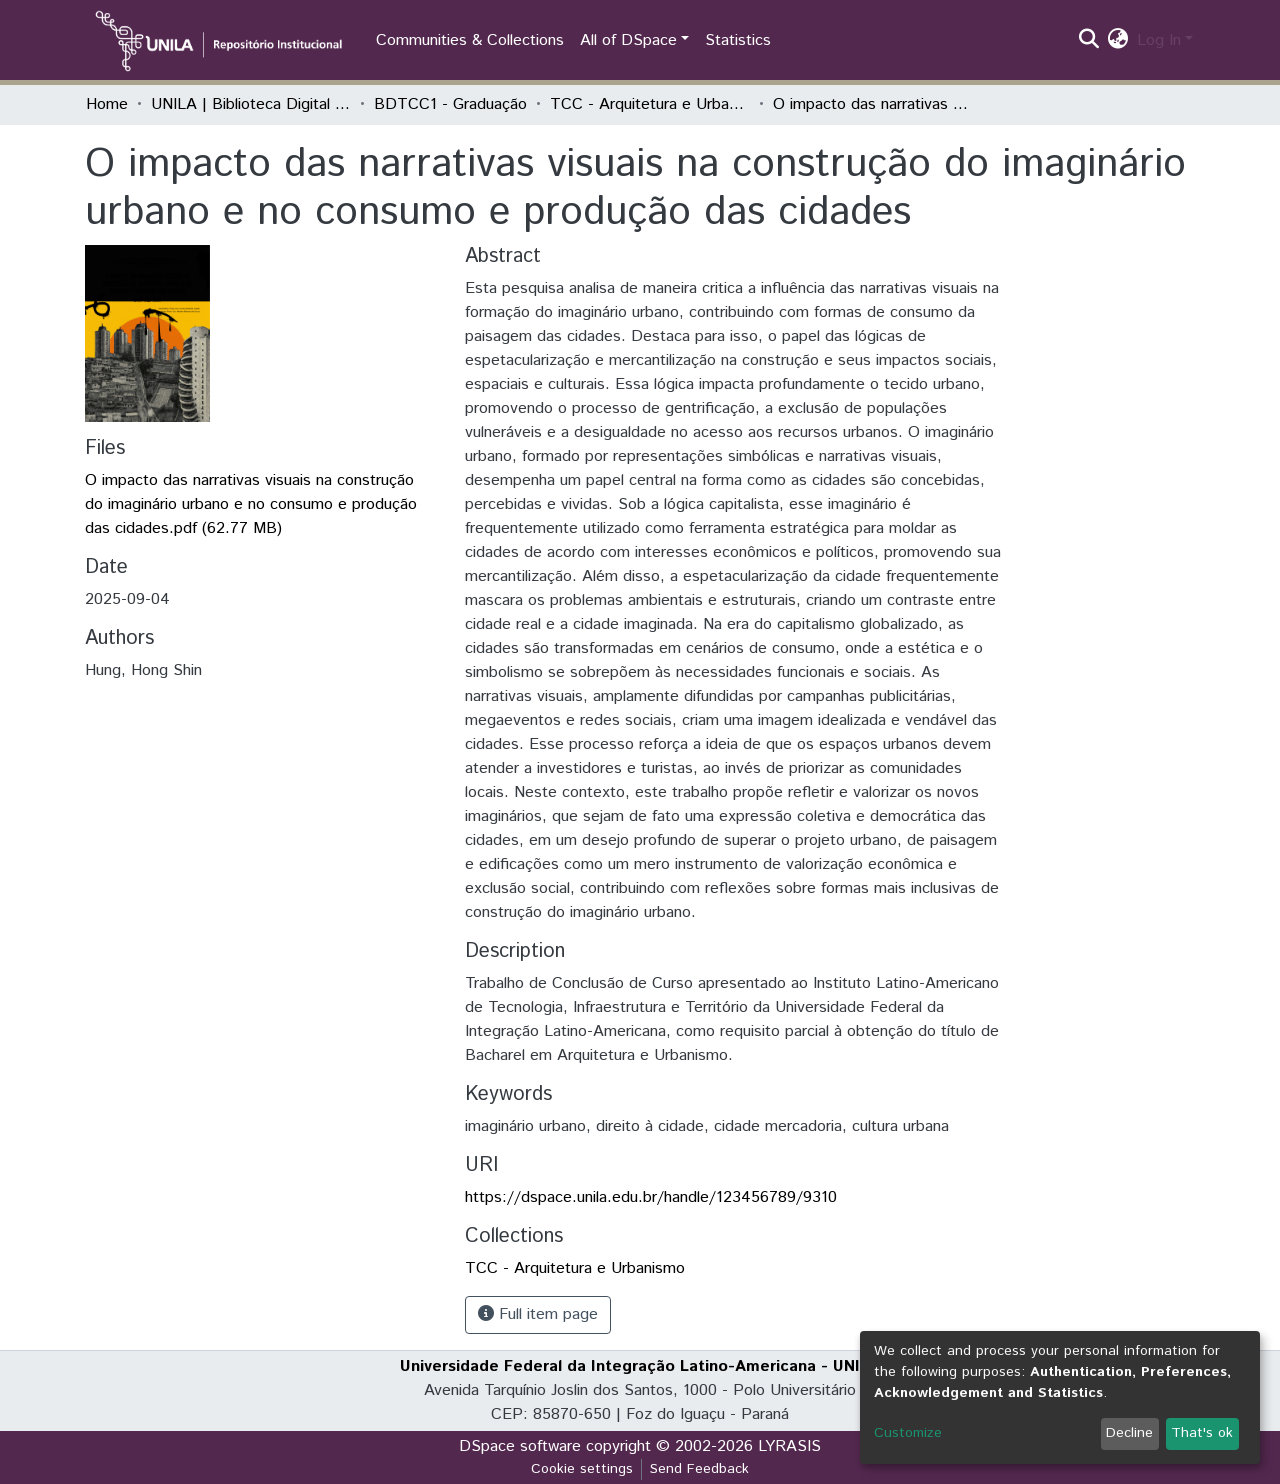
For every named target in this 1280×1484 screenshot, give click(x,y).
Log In (1159, 40)
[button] (1118, 41)
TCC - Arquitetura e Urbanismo (650, 104)
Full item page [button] (538, 1314)
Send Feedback (699, 1469)
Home (107, 104)
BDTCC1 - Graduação (450, 104)
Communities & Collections (470, 40)
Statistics (738, 40)
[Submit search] (1089, 41)
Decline (1129, 1433)
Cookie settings (582, 1469)
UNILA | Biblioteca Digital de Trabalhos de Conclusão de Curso (251, 104)
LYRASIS (789, 1446)
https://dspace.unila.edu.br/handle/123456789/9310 (651, 1197)
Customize (908, 1433)
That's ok (1202, 1433)
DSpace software (520, 1446)
